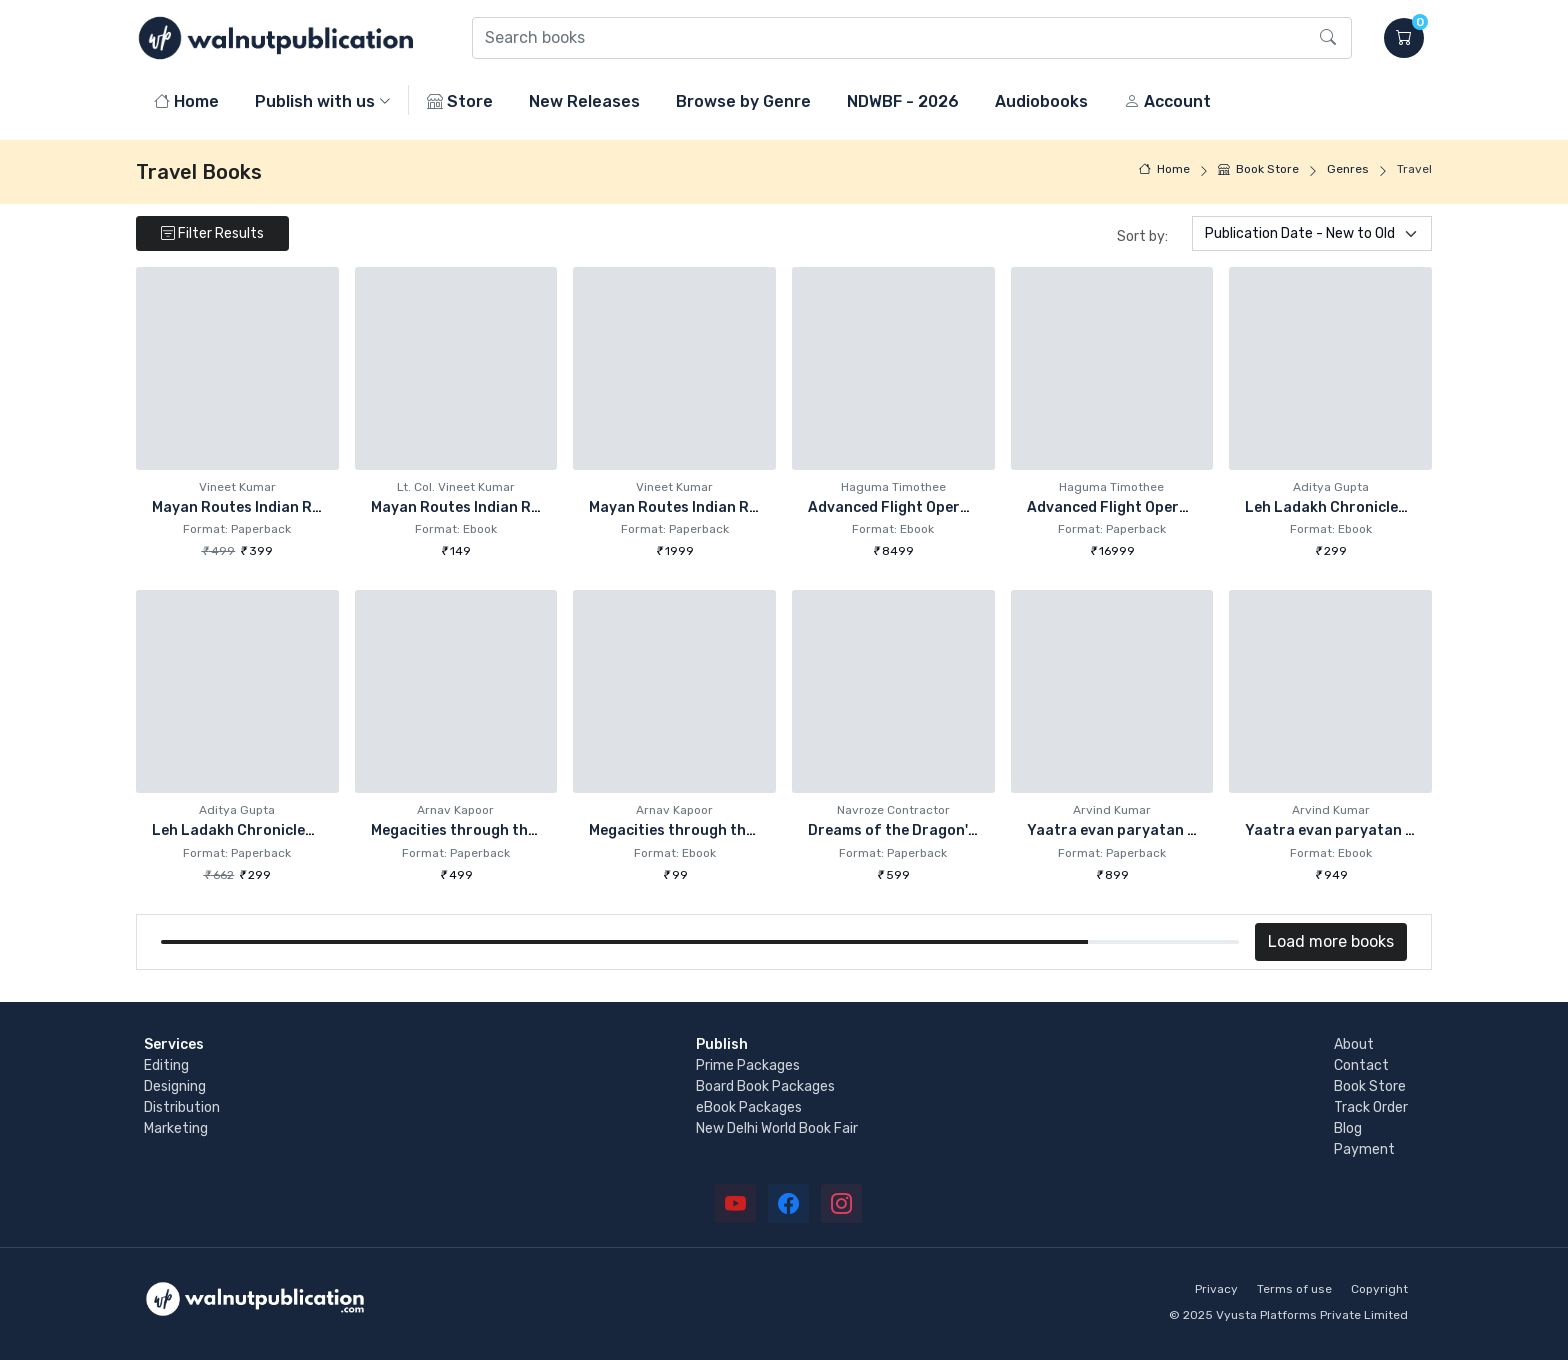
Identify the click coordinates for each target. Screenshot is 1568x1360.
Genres (1348, 169)
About (1354, 1044)
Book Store (1258, 169)
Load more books (1331, 941)
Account (1167, 101)
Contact (1361, 1065)
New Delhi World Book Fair (777, 1128)
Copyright (1379, 1289)
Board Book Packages (765, 1086)
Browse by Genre (743, 101)
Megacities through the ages (472, 830)
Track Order (1371, 1107)
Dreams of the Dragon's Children (923, 830)
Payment (1364, 1149)
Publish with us (315, 101)
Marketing (176, 1128)
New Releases (584, 101)
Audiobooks (1041, 101)
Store (460, 101)
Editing (166, 1065)
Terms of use (1294, 1289)
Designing (175, 1086)
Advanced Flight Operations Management (954, 507)
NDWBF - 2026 (903, 101)
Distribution (182, 1107)
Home (186, 101)
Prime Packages (748, 1065)
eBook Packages (749, 1107)
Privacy (1216, 1289)
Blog (1348, 1128)
